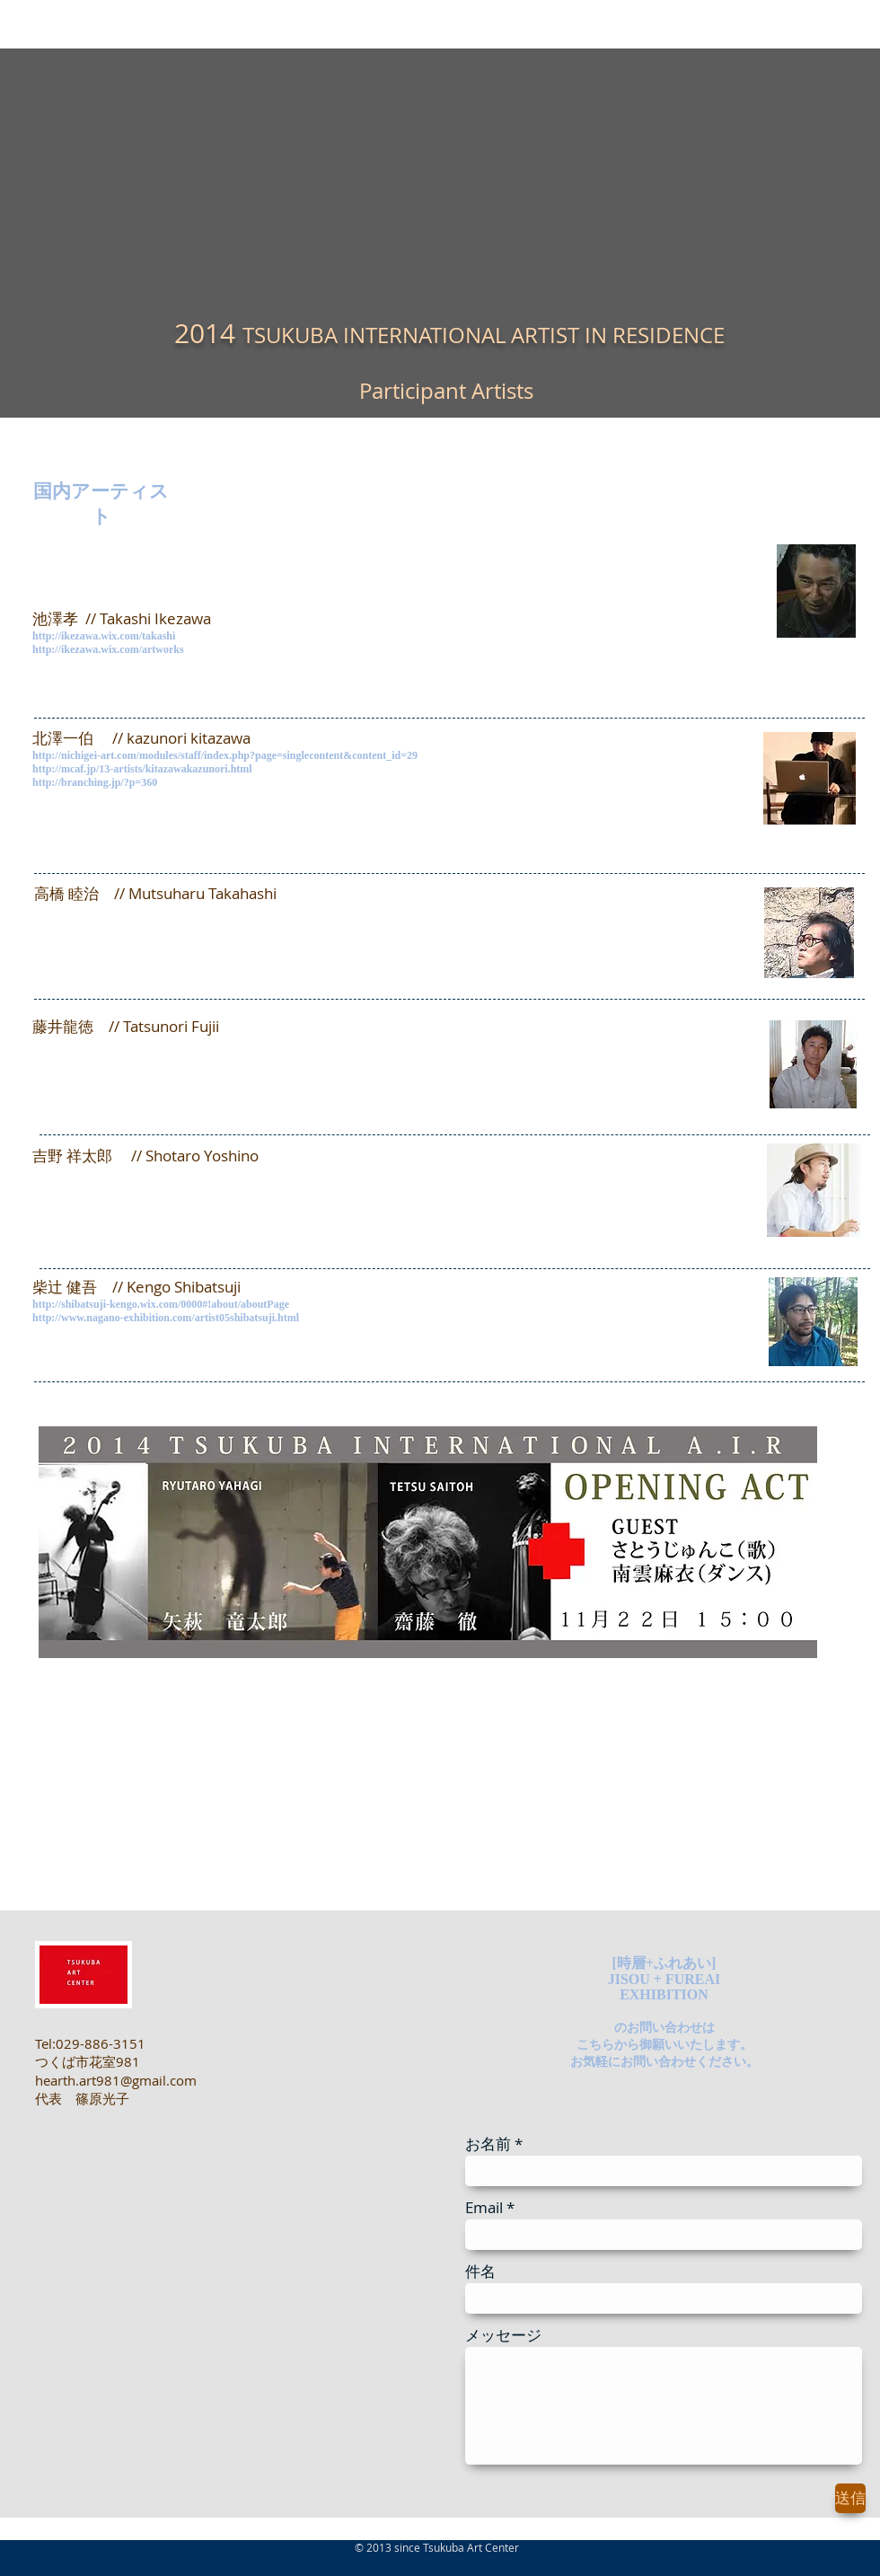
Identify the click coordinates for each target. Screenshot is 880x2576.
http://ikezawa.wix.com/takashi (103, 636)
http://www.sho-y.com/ (88, 1174)
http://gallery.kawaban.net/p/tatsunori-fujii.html (150, 1073)
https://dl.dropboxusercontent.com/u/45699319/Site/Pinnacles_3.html (207, 926)
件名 (480, 2271)
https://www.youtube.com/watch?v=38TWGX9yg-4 (155, 1188)
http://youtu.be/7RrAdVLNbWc (108, 1797)
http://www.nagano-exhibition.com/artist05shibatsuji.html (165, 1317)
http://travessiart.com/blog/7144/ (116, 1783)
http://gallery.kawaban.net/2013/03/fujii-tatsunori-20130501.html (194, 1059)
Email (484, 2207)
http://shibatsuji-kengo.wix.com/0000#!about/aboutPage (160, 1304)
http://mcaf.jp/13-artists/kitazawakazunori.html (142, 769)
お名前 (488, 2143)
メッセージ (503, 2334)
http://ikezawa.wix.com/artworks (108, 649)
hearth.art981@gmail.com (116, 2080)
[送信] (850, 2498)
